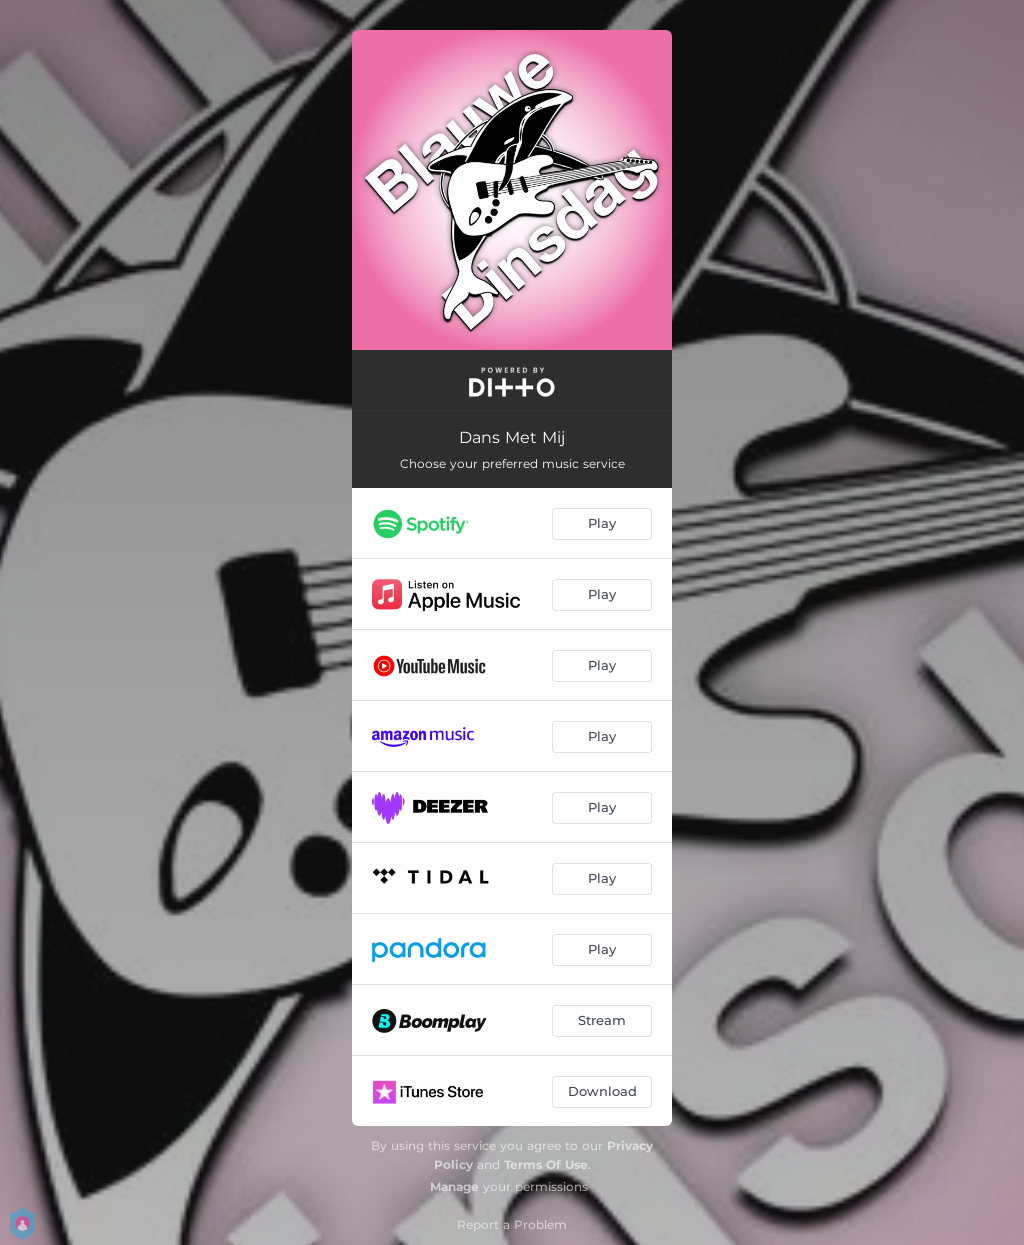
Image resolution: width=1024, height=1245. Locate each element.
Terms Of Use (546, 1164)
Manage (454, 1186)
